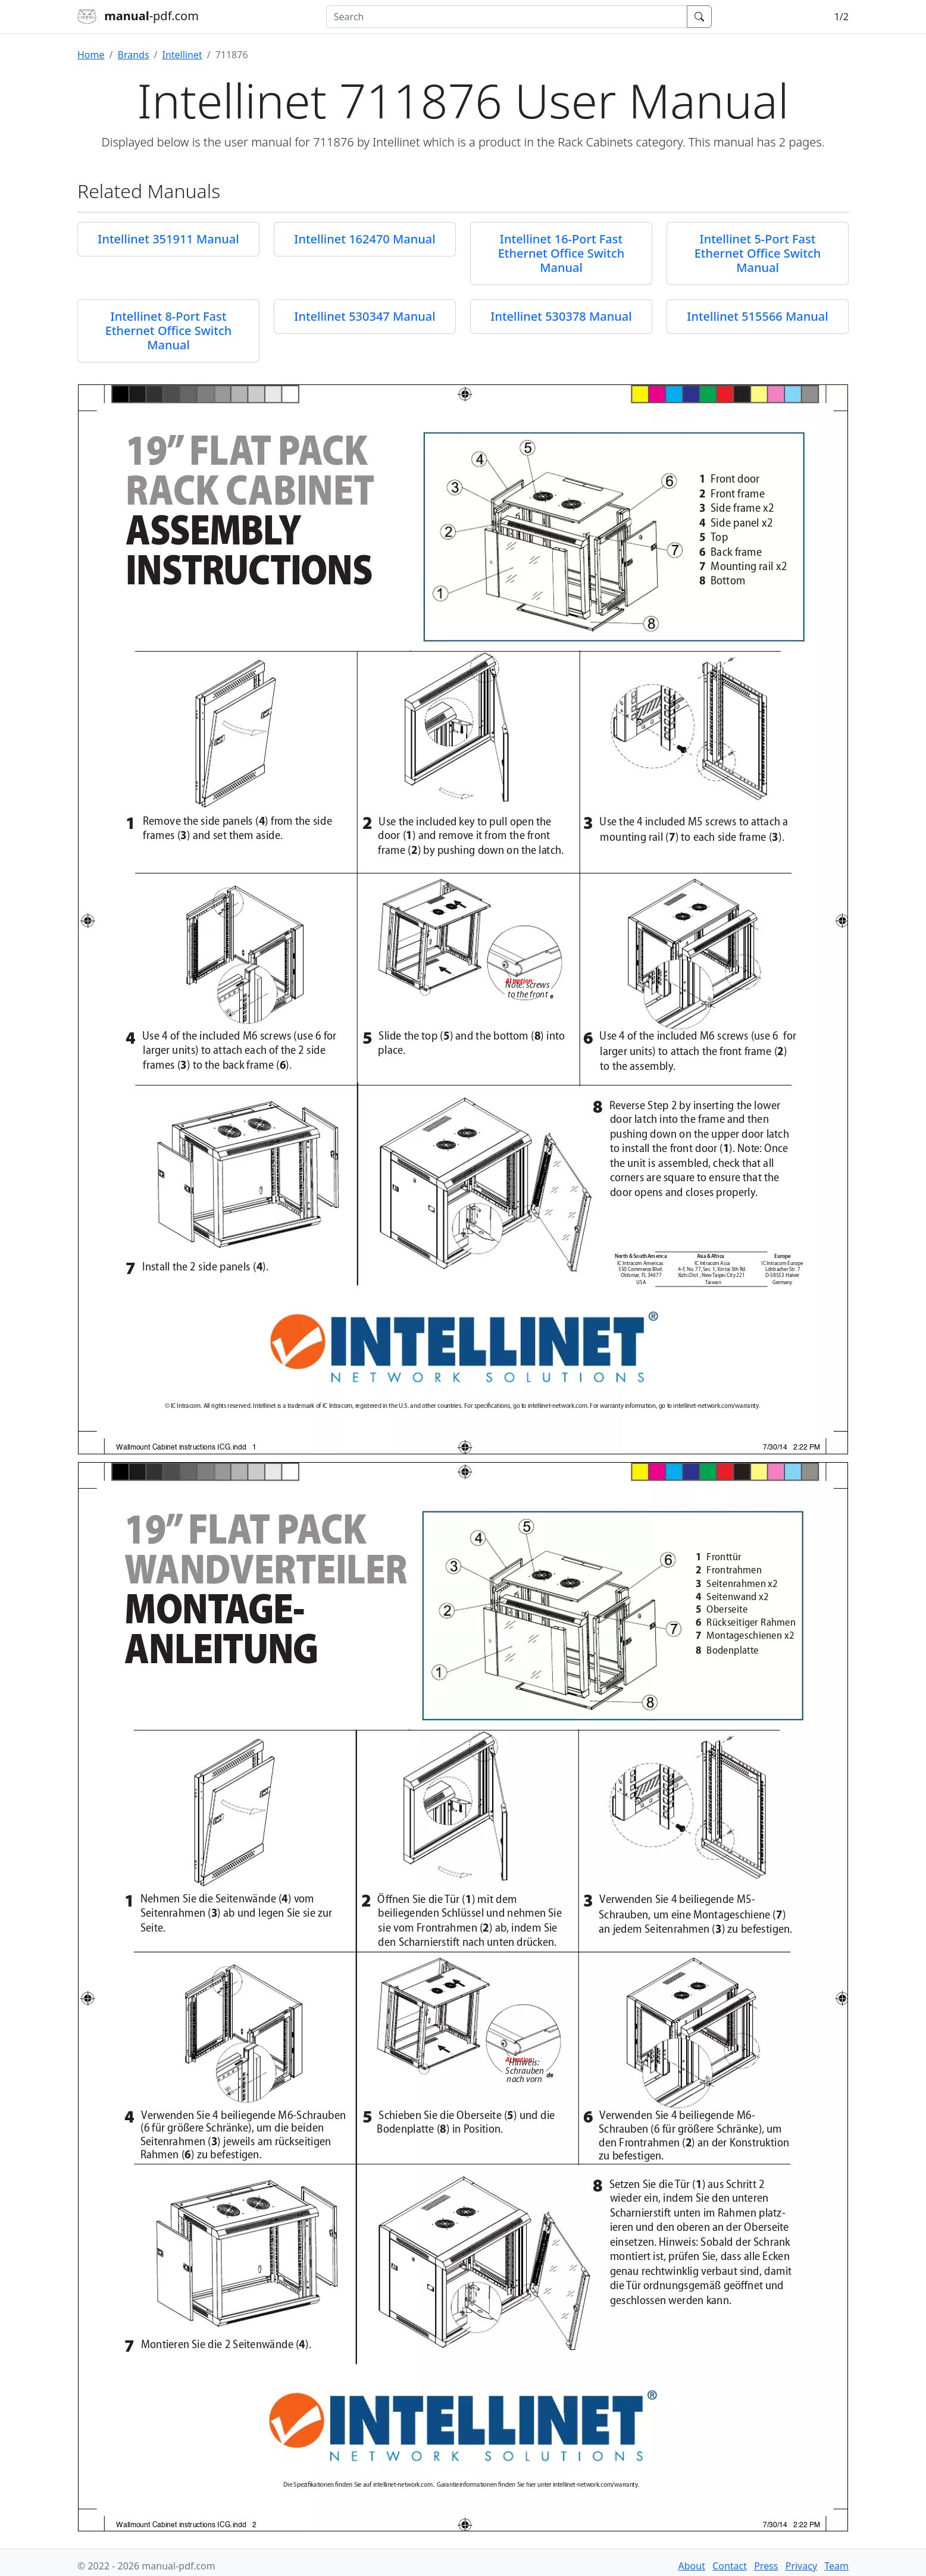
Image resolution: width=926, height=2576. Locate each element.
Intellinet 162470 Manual (364, 239)
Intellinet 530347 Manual (364, 316)
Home (91, 54)
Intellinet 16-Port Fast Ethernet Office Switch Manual (561, 253)
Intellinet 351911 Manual (168, 239)
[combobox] (506, 16)
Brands (133, 54)
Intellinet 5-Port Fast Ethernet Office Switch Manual (758, 253)
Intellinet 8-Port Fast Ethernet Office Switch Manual (168, 330)
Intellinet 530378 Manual (560, 316)
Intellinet (182, 54)
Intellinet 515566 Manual (757, 316)
